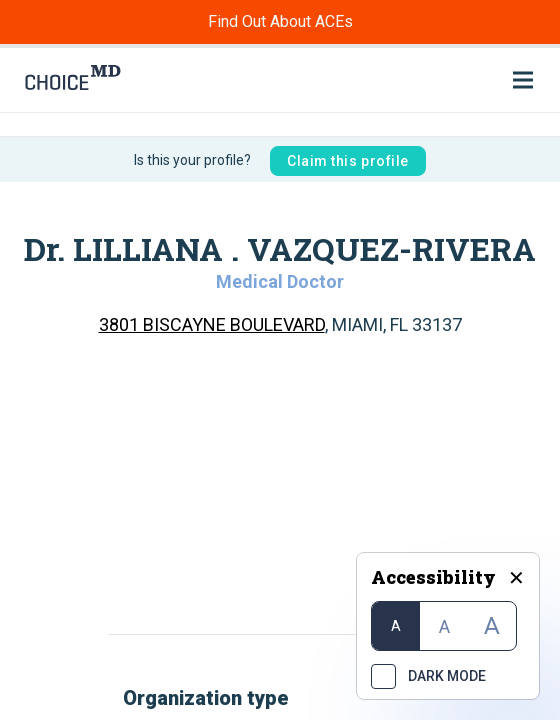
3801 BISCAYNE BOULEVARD (212, 324)
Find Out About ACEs (280, 21)
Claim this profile (348, 161)
